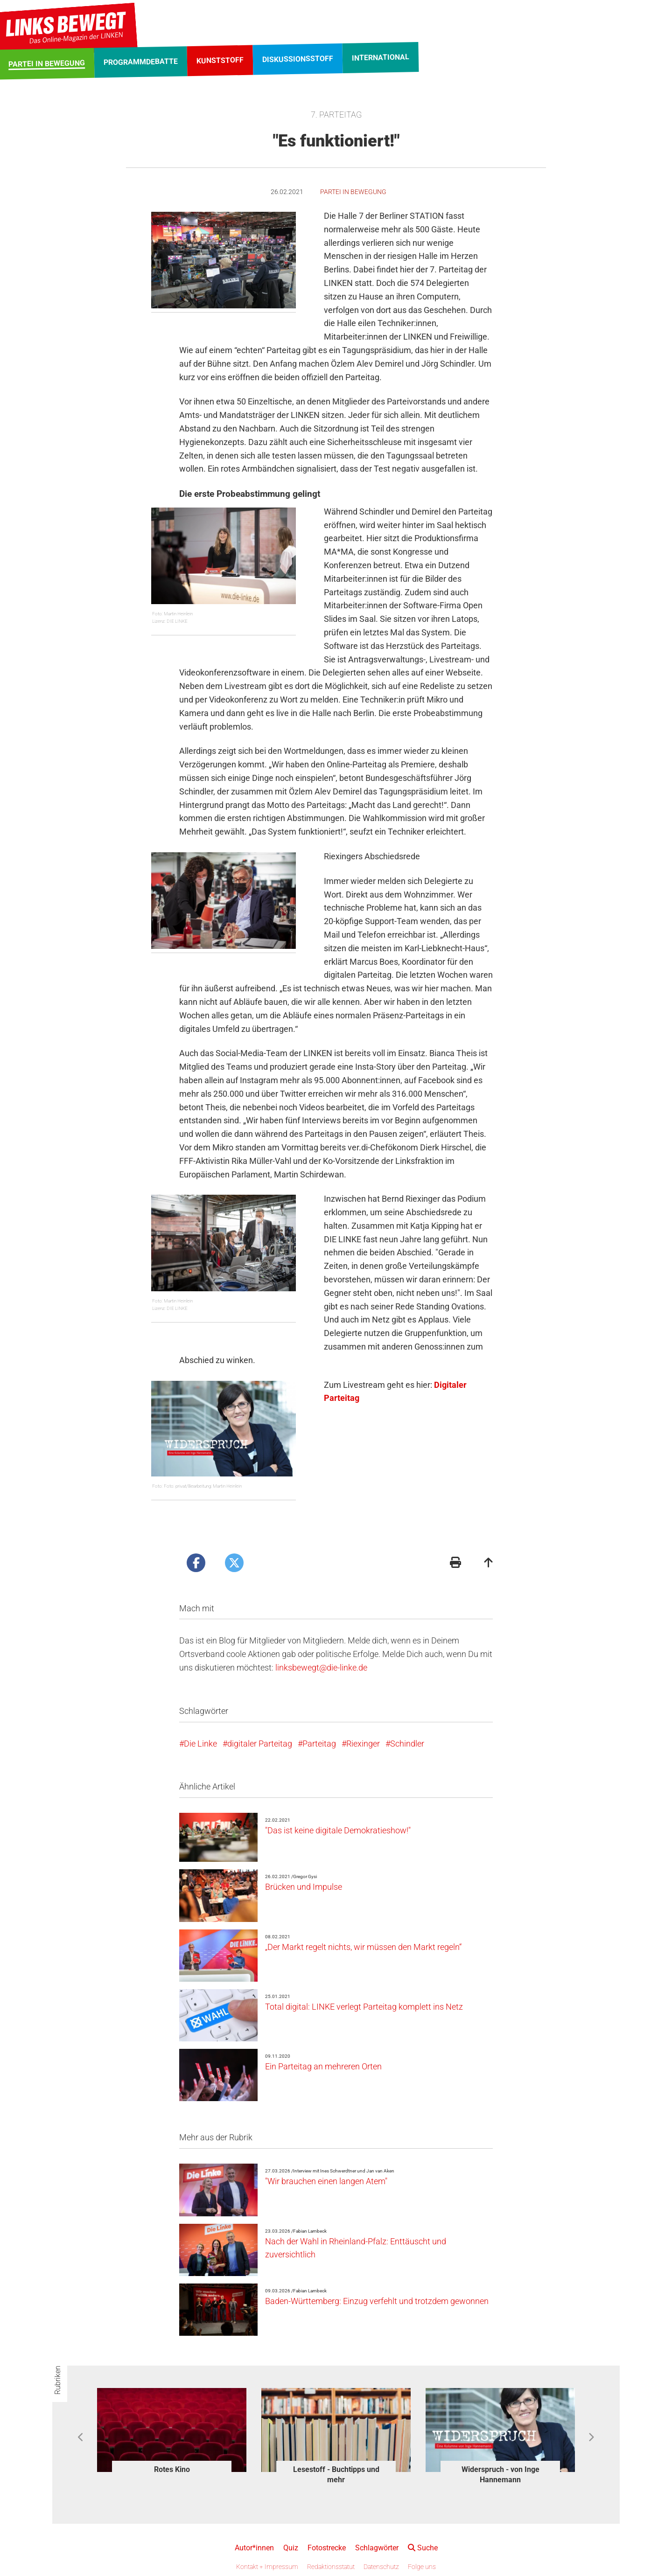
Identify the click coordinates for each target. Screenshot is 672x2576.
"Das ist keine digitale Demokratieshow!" (338, 1830)
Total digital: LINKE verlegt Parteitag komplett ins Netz (364, 2007)
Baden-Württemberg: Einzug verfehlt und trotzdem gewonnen (377, 2301)
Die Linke (200, 1743)
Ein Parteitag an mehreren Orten (323, 2066)
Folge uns (422, 2566)
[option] (172, 2433)
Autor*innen (254, 2547)
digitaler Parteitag (259, 1743)
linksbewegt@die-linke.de (321, 1667)
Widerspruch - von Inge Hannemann (500, 2474)
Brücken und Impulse (303, 1887)
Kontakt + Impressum (267, 2566)
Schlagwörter (377, 2547)
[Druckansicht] (455, 1563)
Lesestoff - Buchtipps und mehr (336, 2474)
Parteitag (319, 1743)
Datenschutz (381, 2566)
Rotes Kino (172, 2469)
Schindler (407, 1743)
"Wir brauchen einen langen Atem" (326, 2181)
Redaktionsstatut (331, 2566)
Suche (423, 2547)
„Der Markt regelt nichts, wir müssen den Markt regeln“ (363, 1947)
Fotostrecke (327, 2547)
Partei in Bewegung (353, 191)
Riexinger (363, 1743)
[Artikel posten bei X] (234, 1562)
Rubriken (57, 2380)
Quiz (290, 2547)
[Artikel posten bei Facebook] (196, 1562)
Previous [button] (81, 2437)
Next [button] (591, 2437)
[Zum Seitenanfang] (488, 1563)
